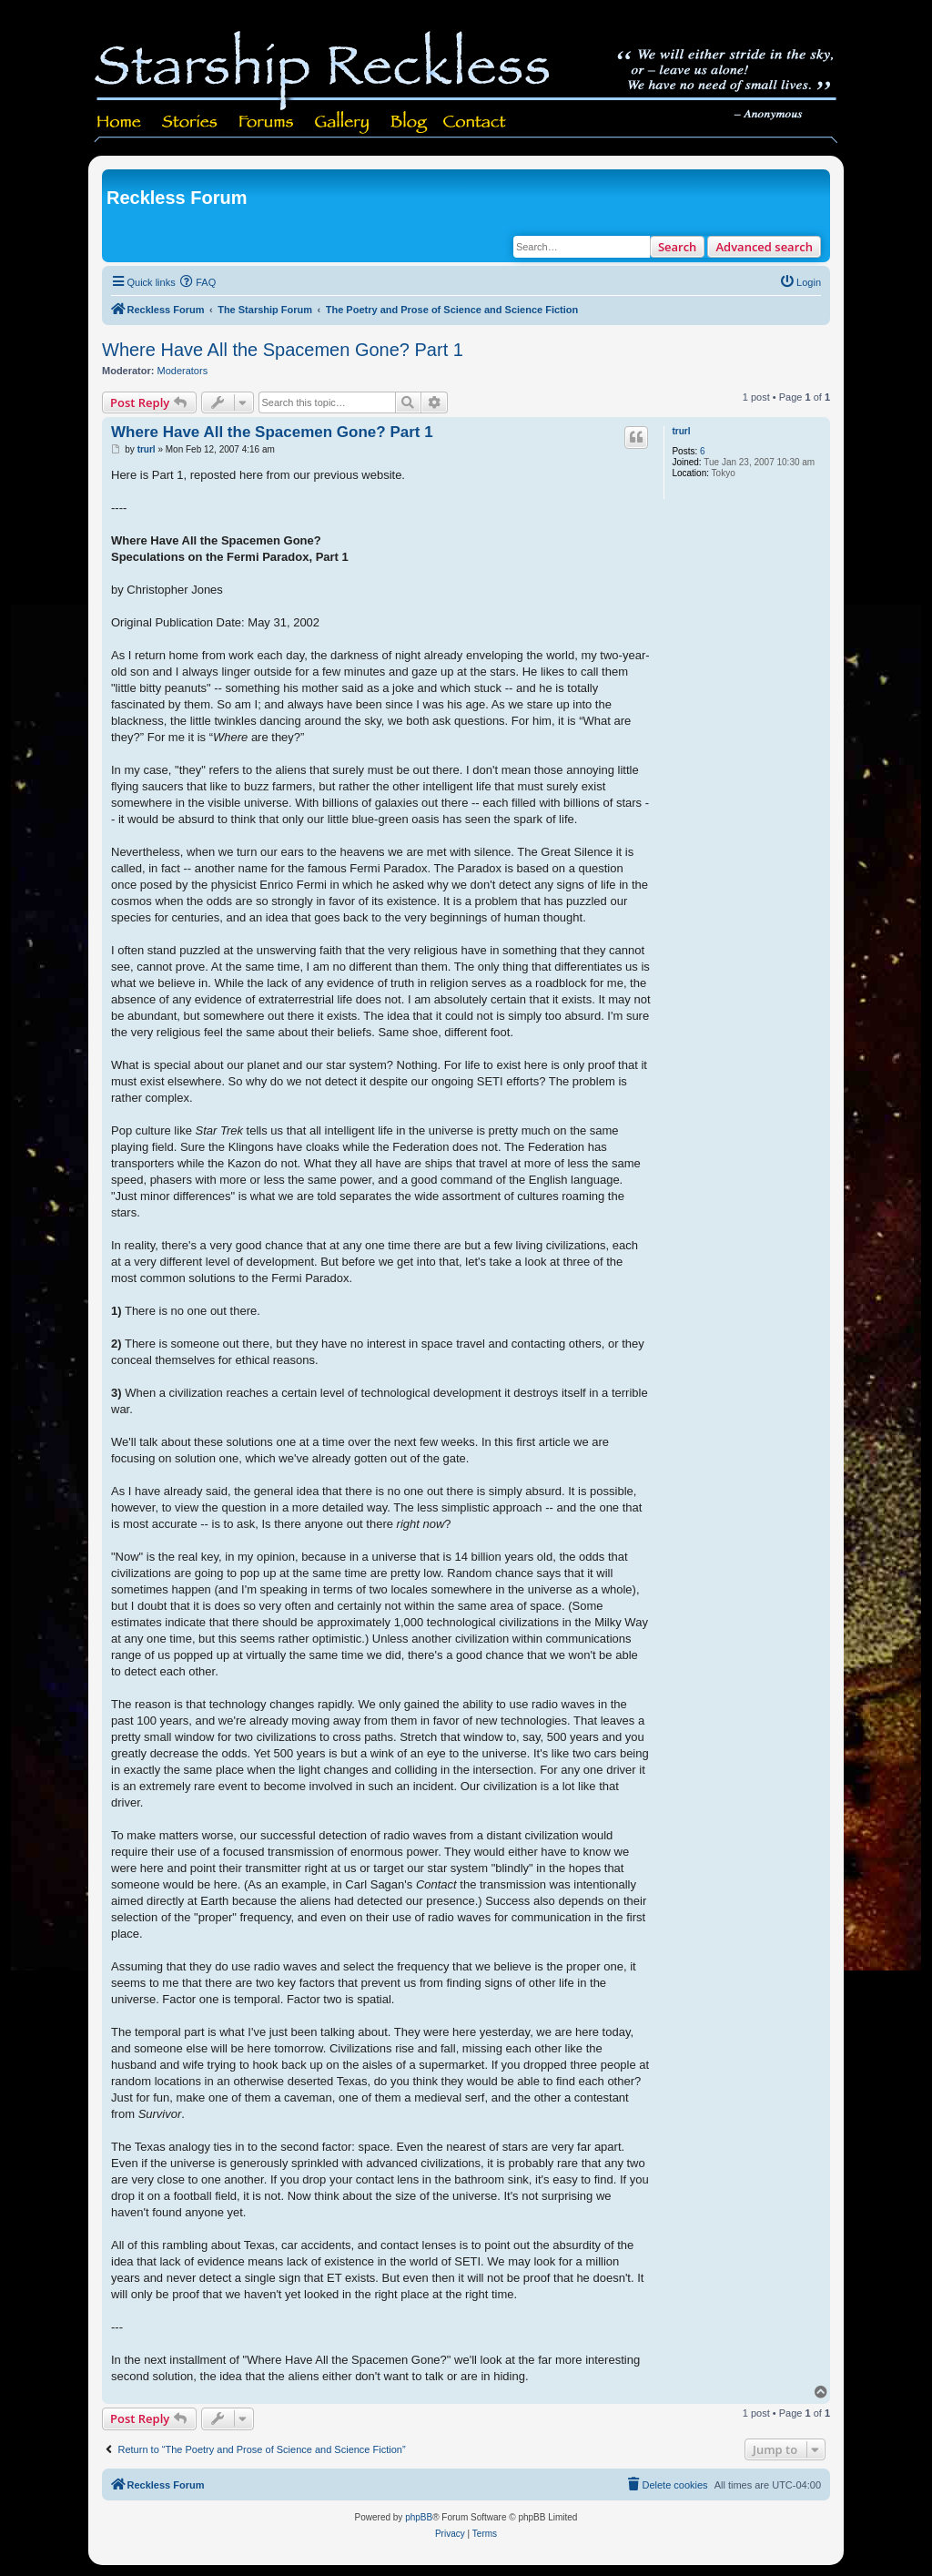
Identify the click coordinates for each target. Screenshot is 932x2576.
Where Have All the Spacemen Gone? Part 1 (282, 350)
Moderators (182, 370)
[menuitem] (198, 282)
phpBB (418, 2517)
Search (677, 247)
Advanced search (764, 247)
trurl (681, 431)
